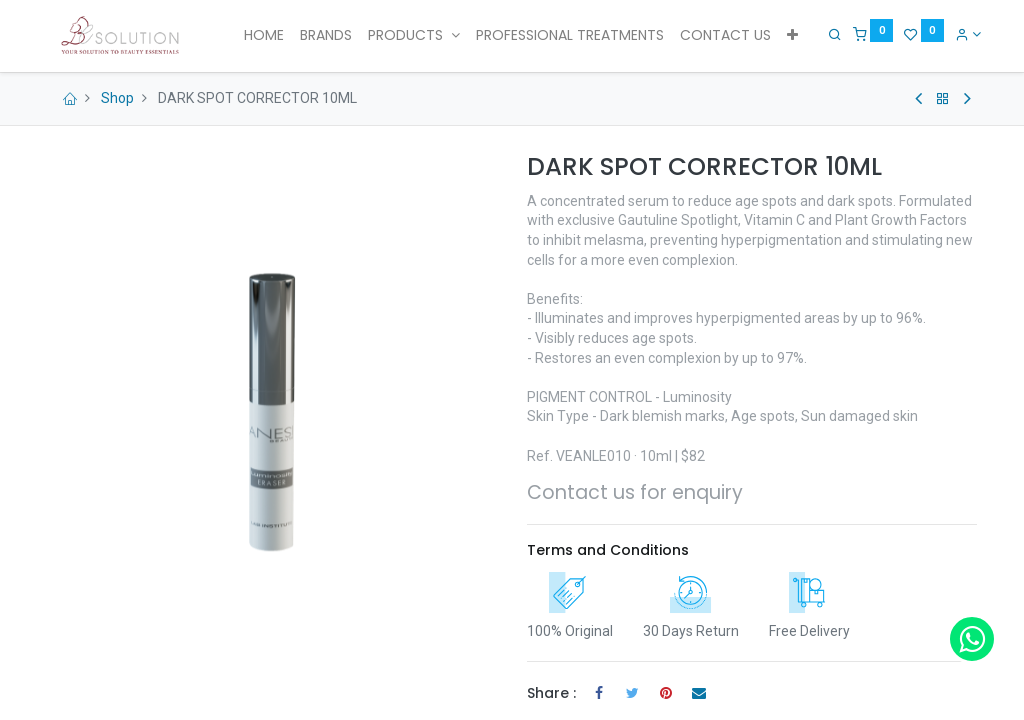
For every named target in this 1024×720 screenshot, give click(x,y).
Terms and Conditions (608, 550)
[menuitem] (264, 36)
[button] (792, 36)
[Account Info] (963, 34)
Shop (117, 98)
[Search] (831, 34)
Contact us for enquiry (635, 492)
